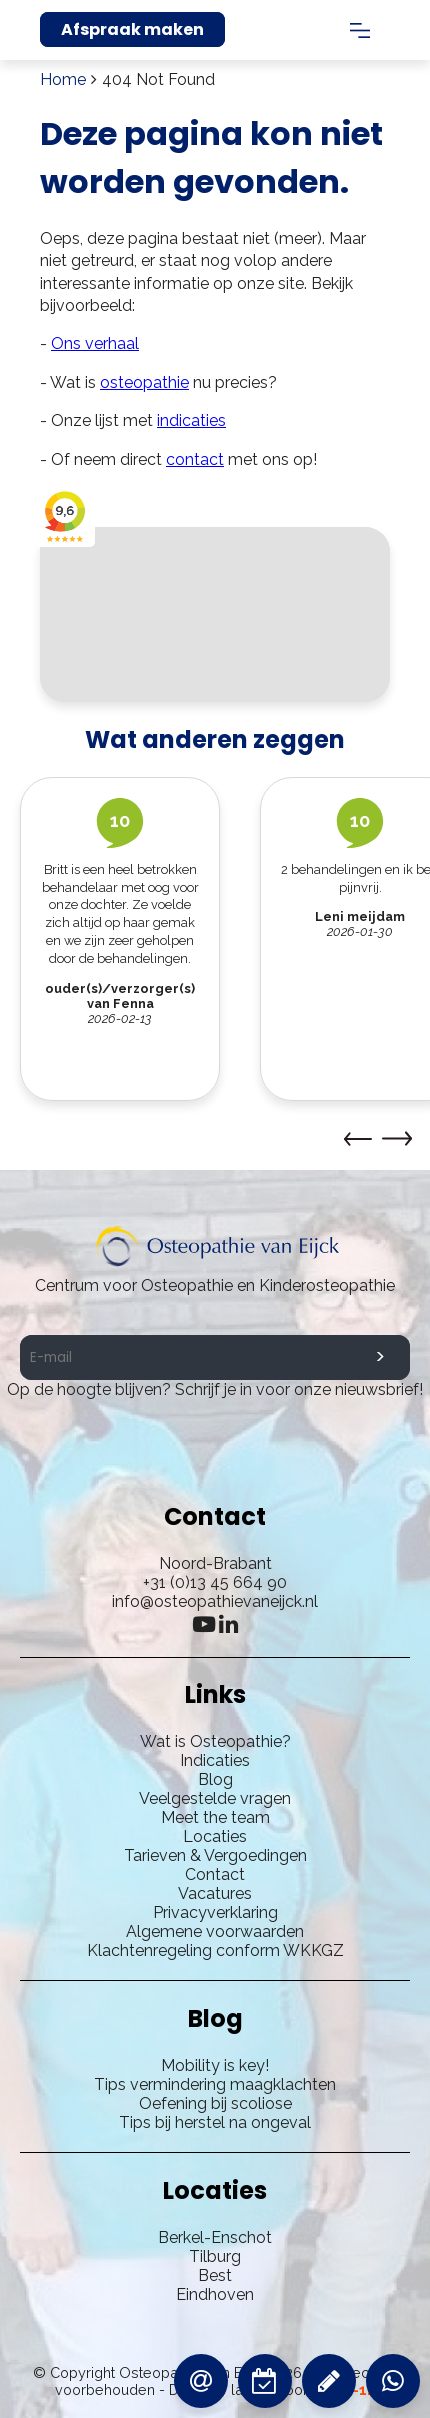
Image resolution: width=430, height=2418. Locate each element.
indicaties (191, 420)
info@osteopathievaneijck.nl (215, 1601)
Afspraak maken (132, 29)
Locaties (215, 1836)
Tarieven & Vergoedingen (215, 1855)
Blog (215, 1779)
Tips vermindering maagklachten (215, 2084)
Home (63, 79)
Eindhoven (215, 2294)
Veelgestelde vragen (215, 1798)
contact (195, 459)
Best (215, 2275)
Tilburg (215, 2256)
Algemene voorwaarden (215, 1931)
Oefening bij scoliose (215, 2103)
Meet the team (215, 1817)
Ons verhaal (95, 343)
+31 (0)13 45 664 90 (215, 1582)
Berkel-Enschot (215, 2237)
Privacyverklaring (215, 1912)
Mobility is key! (215, 2065)
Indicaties (215, 1760)
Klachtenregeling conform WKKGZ (215, 1950)
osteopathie (144, 382)
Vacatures (215, 1893)
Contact (215, 1874)
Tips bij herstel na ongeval (215, 2122)
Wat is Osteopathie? (215, 1741)
